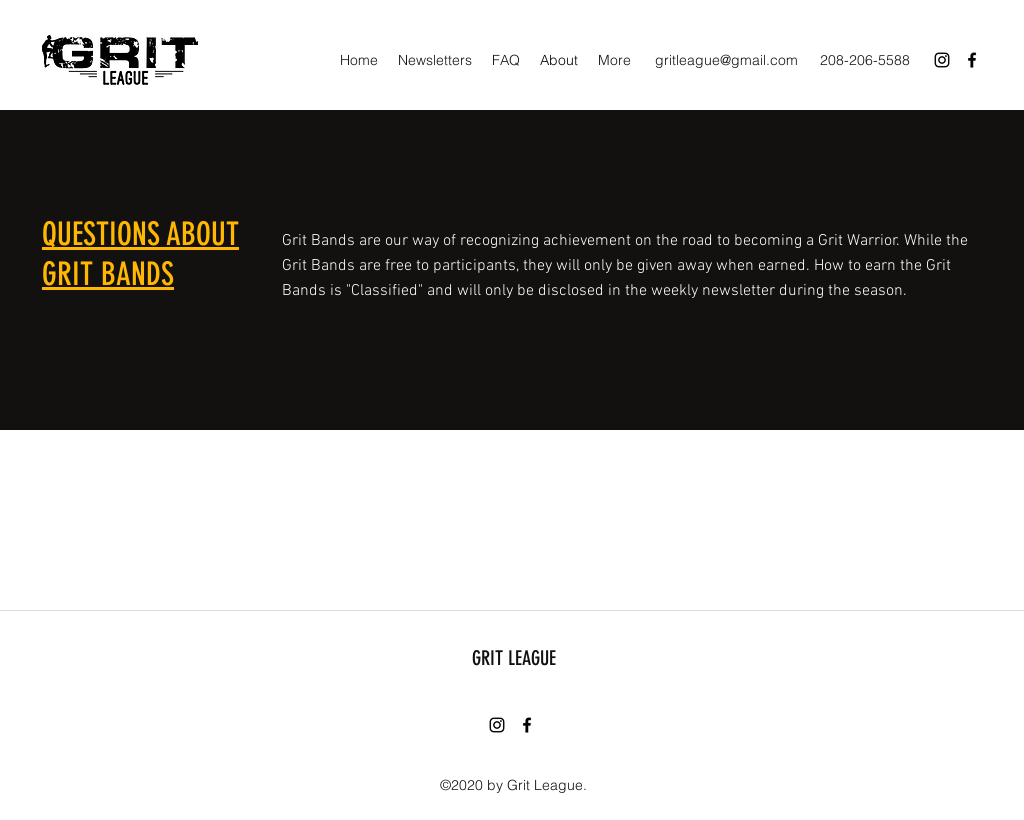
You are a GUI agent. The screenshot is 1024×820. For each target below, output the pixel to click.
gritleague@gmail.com (726, 60)
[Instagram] (942, 60)
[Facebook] (972, 60)
